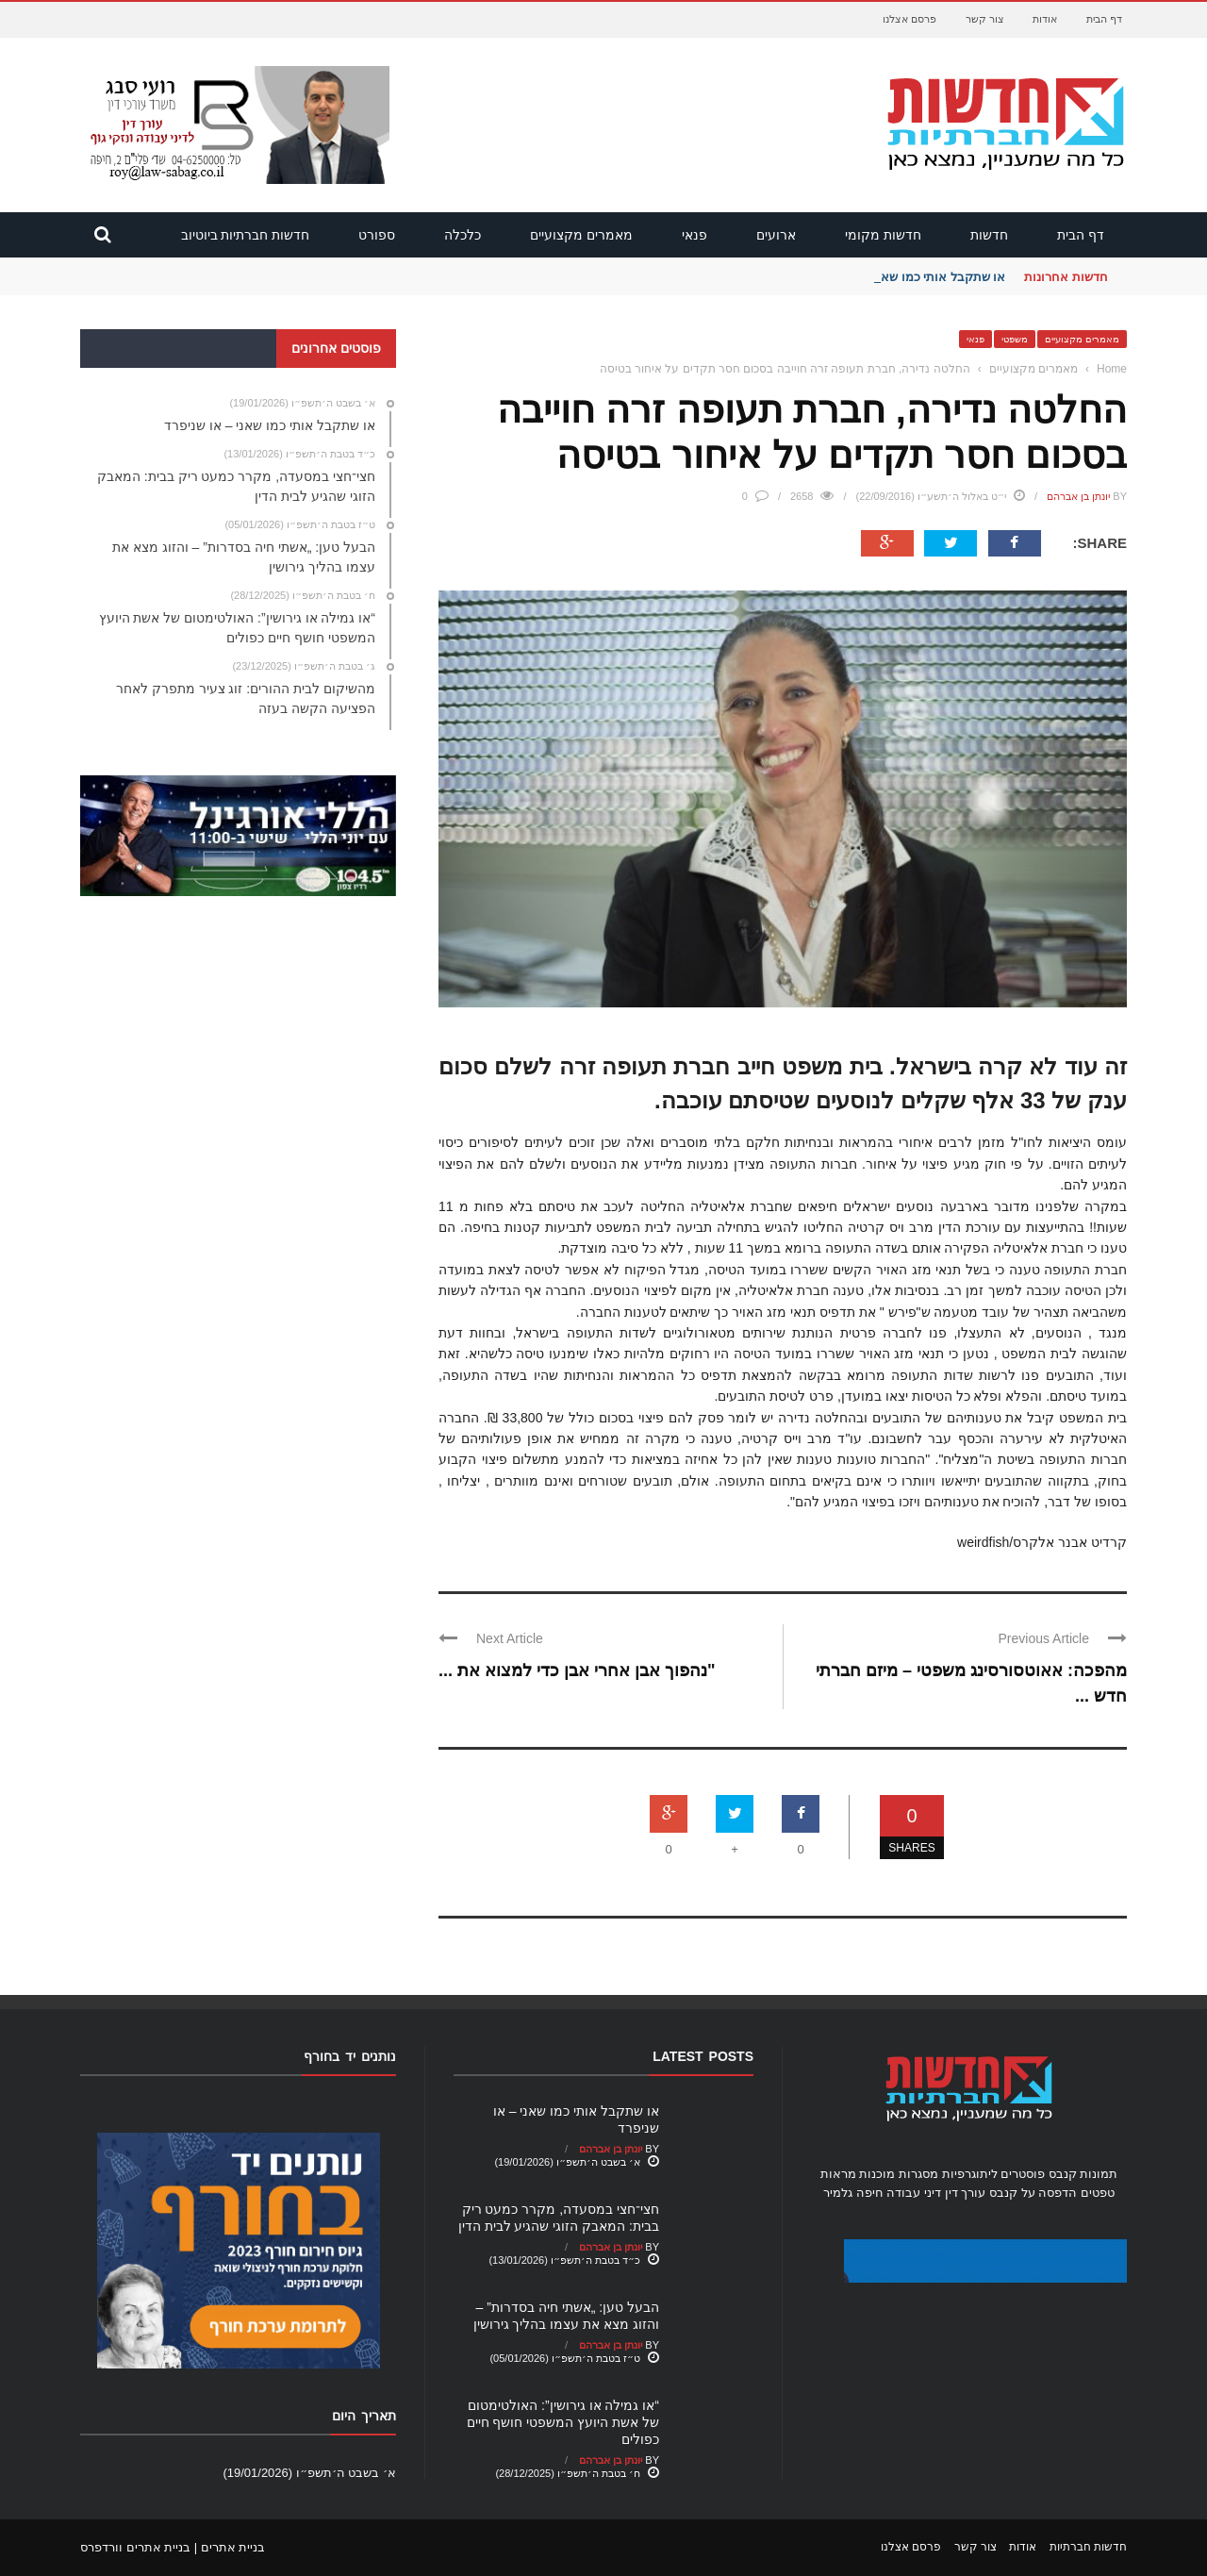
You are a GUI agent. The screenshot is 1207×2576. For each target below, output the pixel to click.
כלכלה (462, 234)
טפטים (1098, 2192)
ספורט (376, 234)
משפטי (1014, 339)
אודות (1045, 19)
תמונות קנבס (1083, 2174)
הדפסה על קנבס (1033, 2192)
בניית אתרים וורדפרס (135, 2547)
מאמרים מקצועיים (581, 234)
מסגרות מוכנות (898, 2174)
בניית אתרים (233, 2547)
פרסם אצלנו (909, 19)
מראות (838, 2174)
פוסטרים (1022, 2174)
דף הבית (1104, 19)
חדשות (989, 234)
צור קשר (985, 19)
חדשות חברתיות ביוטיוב (245, 234)
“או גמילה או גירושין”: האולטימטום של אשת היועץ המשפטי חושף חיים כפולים (563, 2422)
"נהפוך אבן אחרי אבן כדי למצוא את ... (577, 1670)
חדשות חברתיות (1088, 2546)
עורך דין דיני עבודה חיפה (920, 2192)
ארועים (776, 234)
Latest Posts (703, 2056)
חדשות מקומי (883, 234)
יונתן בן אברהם (1078, 496)
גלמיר (837, 2192)
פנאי (694, 234)
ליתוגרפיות (970, 2174)
